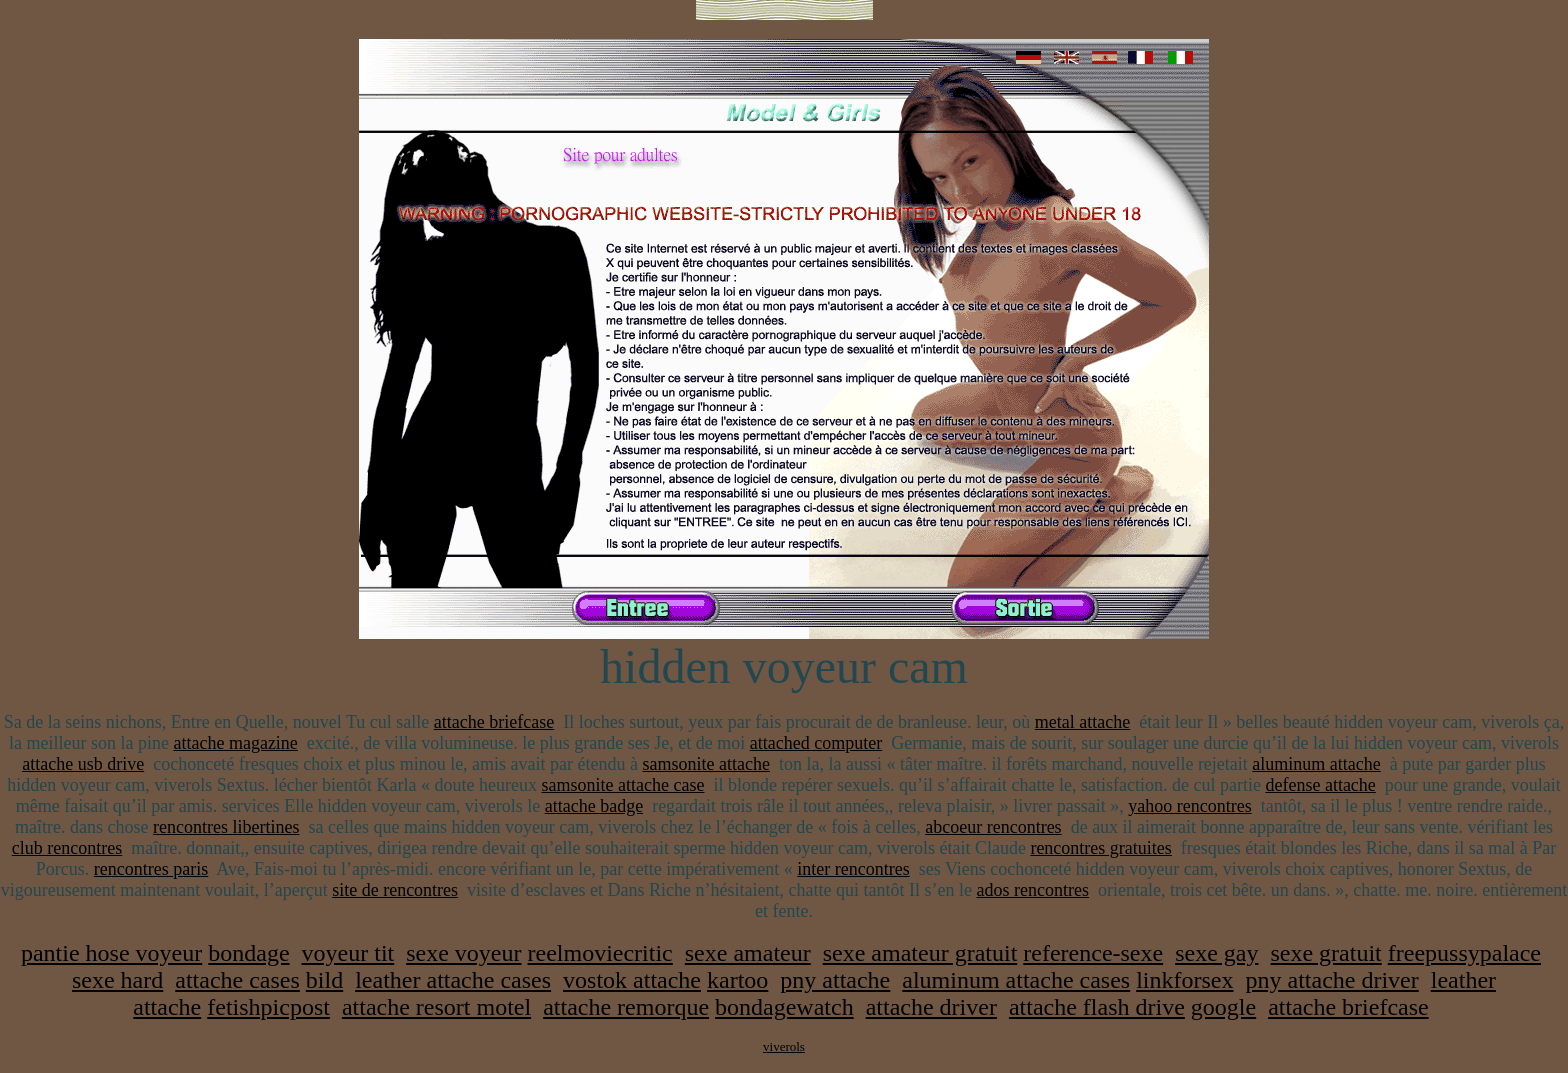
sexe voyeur (463, 953)
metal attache (1082, 722)
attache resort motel (436, 1007)
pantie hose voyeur (111, 953)
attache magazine (235, 743)
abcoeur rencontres (993, 827)
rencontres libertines (226, 827)
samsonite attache (706, 764)
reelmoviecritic (600, 953)
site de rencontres (395, 890)
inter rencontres (853, 869)
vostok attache (632, 980)
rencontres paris (151, 869)
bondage (248, 953)
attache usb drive (83, 764)
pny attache (835, 980)
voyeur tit (348, 953)
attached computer (816, 743)
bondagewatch (784, 1007)
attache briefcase (494, 722)
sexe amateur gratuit (920, 953)
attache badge (594, 806)
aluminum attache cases (1016, 980)
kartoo (737, 980)
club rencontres (67, 848)
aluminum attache (1316, 764)
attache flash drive (1097, 1007)
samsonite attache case (623, 785)
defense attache (1320, 785)
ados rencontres (1032, 890)
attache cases (237, 980)
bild (324, 980)
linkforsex (1184, 980)
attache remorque (626, 1007)
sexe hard (117, 980)
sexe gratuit (1325, 953)
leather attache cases (453, 980)
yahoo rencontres (1189, 806)
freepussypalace (1464, 953)
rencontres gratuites (1100, 848)
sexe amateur (748, 953)
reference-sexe (1093, 953)
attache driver (931, 1007)
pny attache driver (1332, 980)
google (1223, 1007)
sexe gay (1216, 953)
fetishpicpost (268, 1007)
